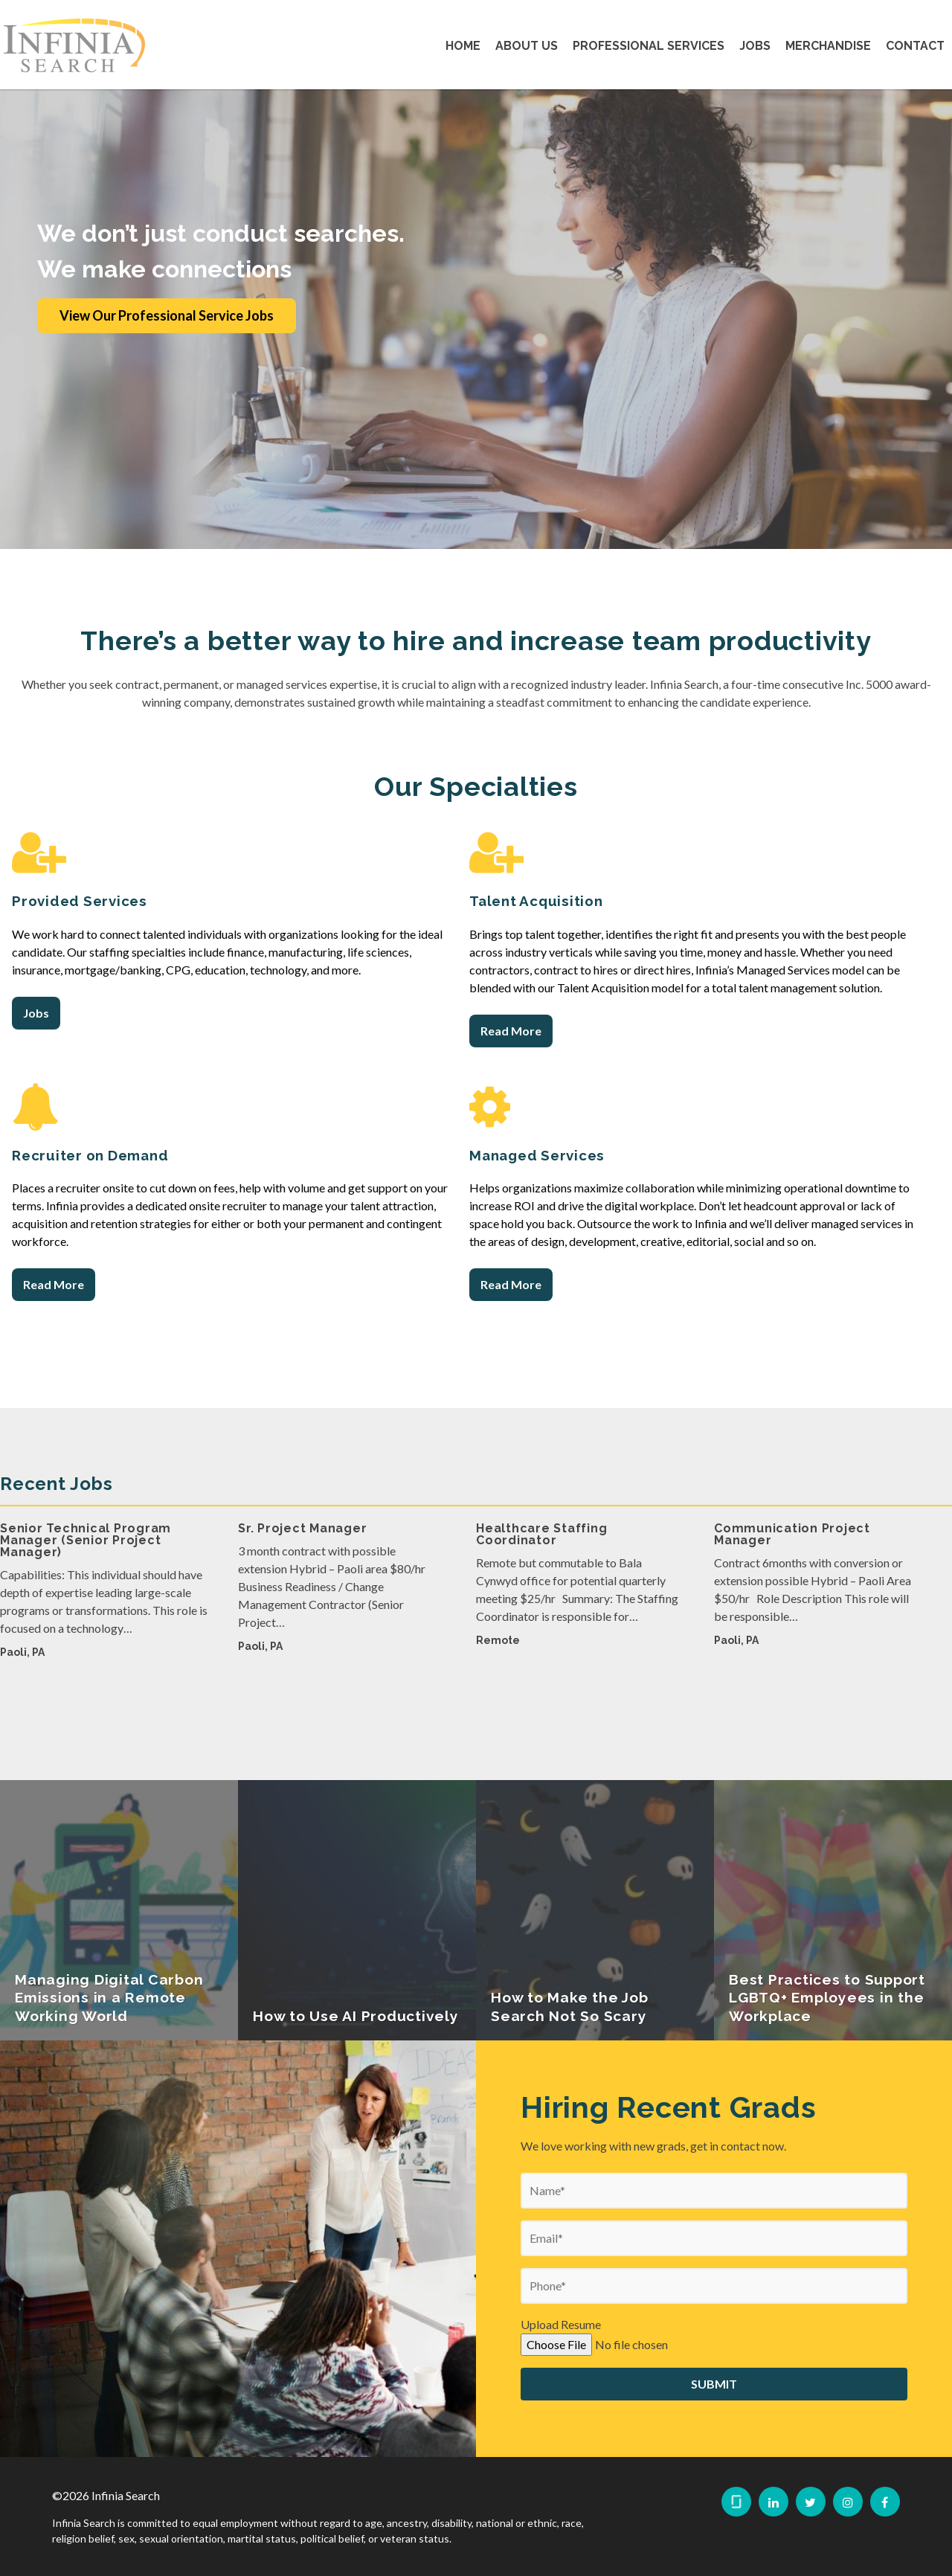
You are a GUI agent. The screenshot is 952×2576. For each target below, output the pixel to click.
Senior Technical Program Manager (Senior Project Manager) (85, 1594)
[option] (104, 1652)
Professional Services (648, 46)
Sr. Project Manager (302, 1583)
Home (463, 46)
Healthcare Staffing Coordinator (541, 1589)
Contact (915, 46)
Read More (510, 1031)
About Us (526, 46)
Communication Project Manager (792, 1589)
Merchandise (828, 46)
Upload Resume (561, 2379)
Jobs (755, 46)
